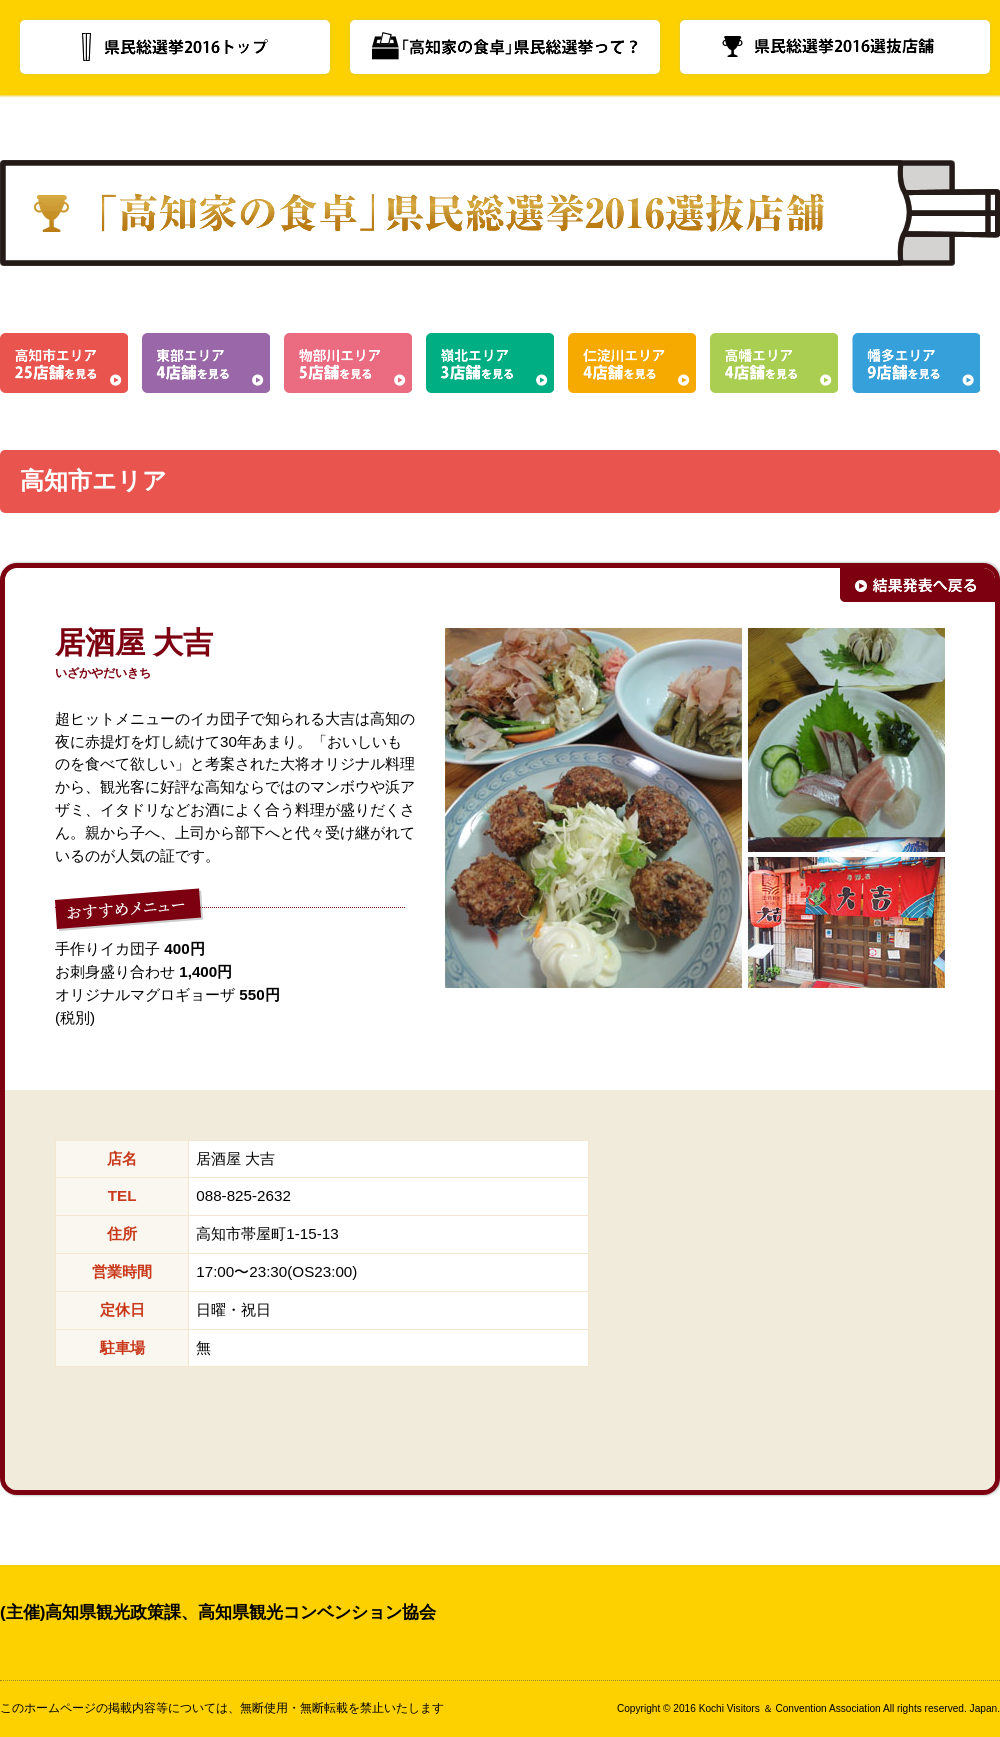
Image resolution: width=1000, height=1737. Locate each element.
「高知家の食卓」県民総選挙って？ (505, 47)
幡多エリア (916, 363)
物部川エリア (348, 363)
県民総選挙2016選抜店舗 (835, 47)
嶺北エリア (490, 363)
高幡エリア (774, 363)
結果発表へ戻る (917, 585)
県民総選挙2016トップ (175, 47)
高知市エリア (64, 363)
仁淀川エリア (632, 363)
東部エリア (206, 363)
